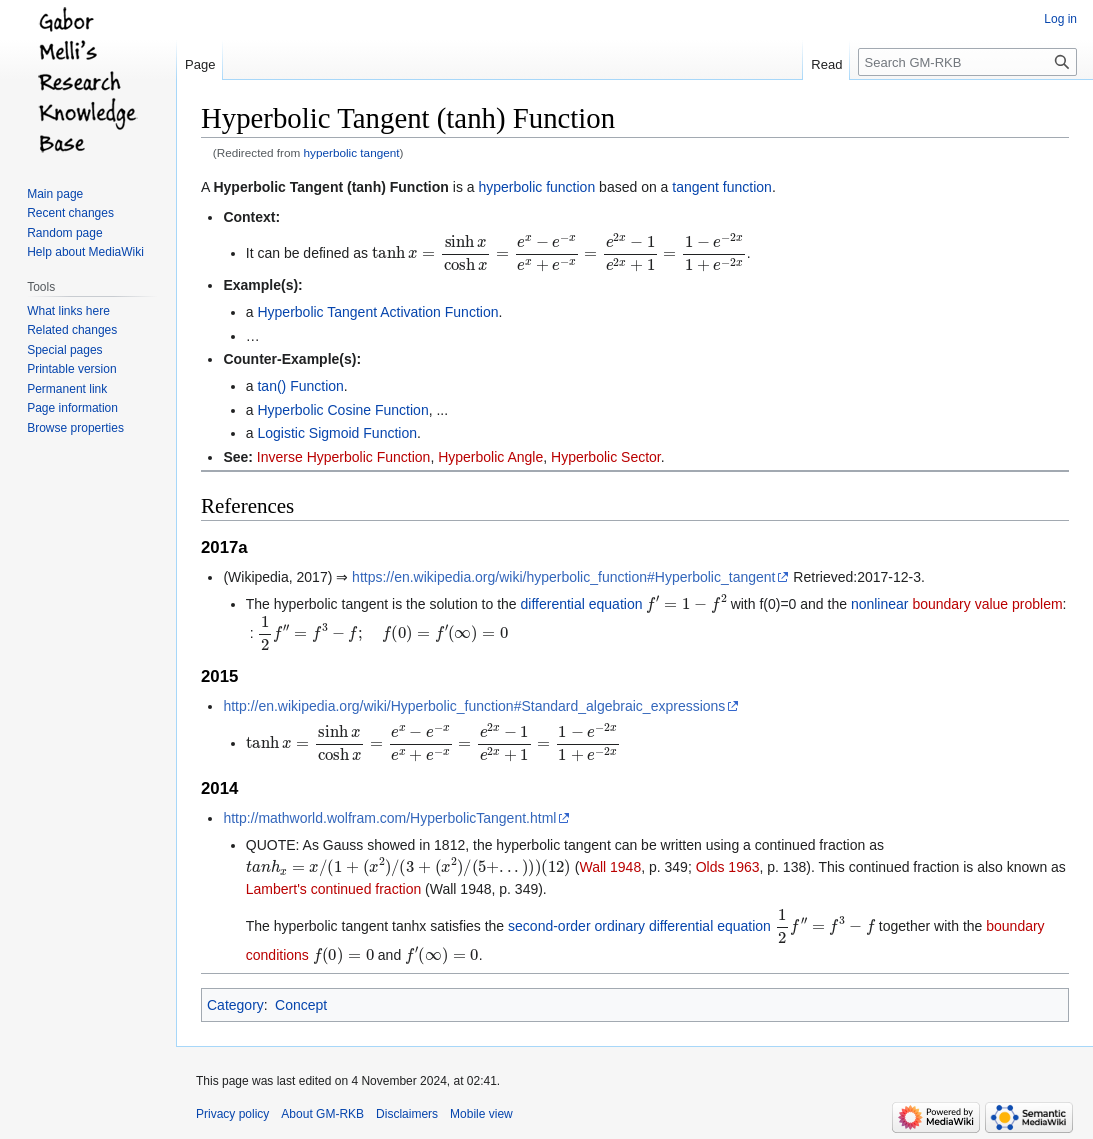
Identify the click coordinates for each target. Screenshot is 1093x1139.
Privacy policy (232, 1114)
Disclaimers (407, 1114)
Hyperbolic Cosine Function (342, 410)
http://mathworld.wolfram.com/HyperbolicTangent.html (389, 818)
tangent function (722, 187)
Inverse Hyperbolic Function (344, 457)
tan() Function (300, 386)
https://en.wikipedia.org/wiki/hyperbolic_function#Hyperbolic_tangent (563, 577)
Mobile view (481, 1114)
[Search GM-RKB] (967, 62)
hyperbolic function (536, 187)
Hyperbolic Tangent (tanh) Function (330, 187)
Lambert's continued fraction (333, 889)
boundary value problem (987, 604)
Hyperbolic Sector (606, 457)
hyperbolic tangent (352, 152)
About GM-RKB (322, 1114)
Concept (301, 1005)
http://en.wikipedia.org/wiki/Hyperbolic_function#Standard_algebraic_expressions (474, 706)
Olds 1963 (728, 867)
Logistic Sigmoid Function (337, 433)
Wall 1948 (610, 867)
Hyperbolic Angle (490, 457)
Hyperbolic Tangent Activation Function (377, 312)
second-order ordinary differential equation (639, 926)
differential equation (582, 604)
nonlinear (880, 604)
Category (235, 1005)
